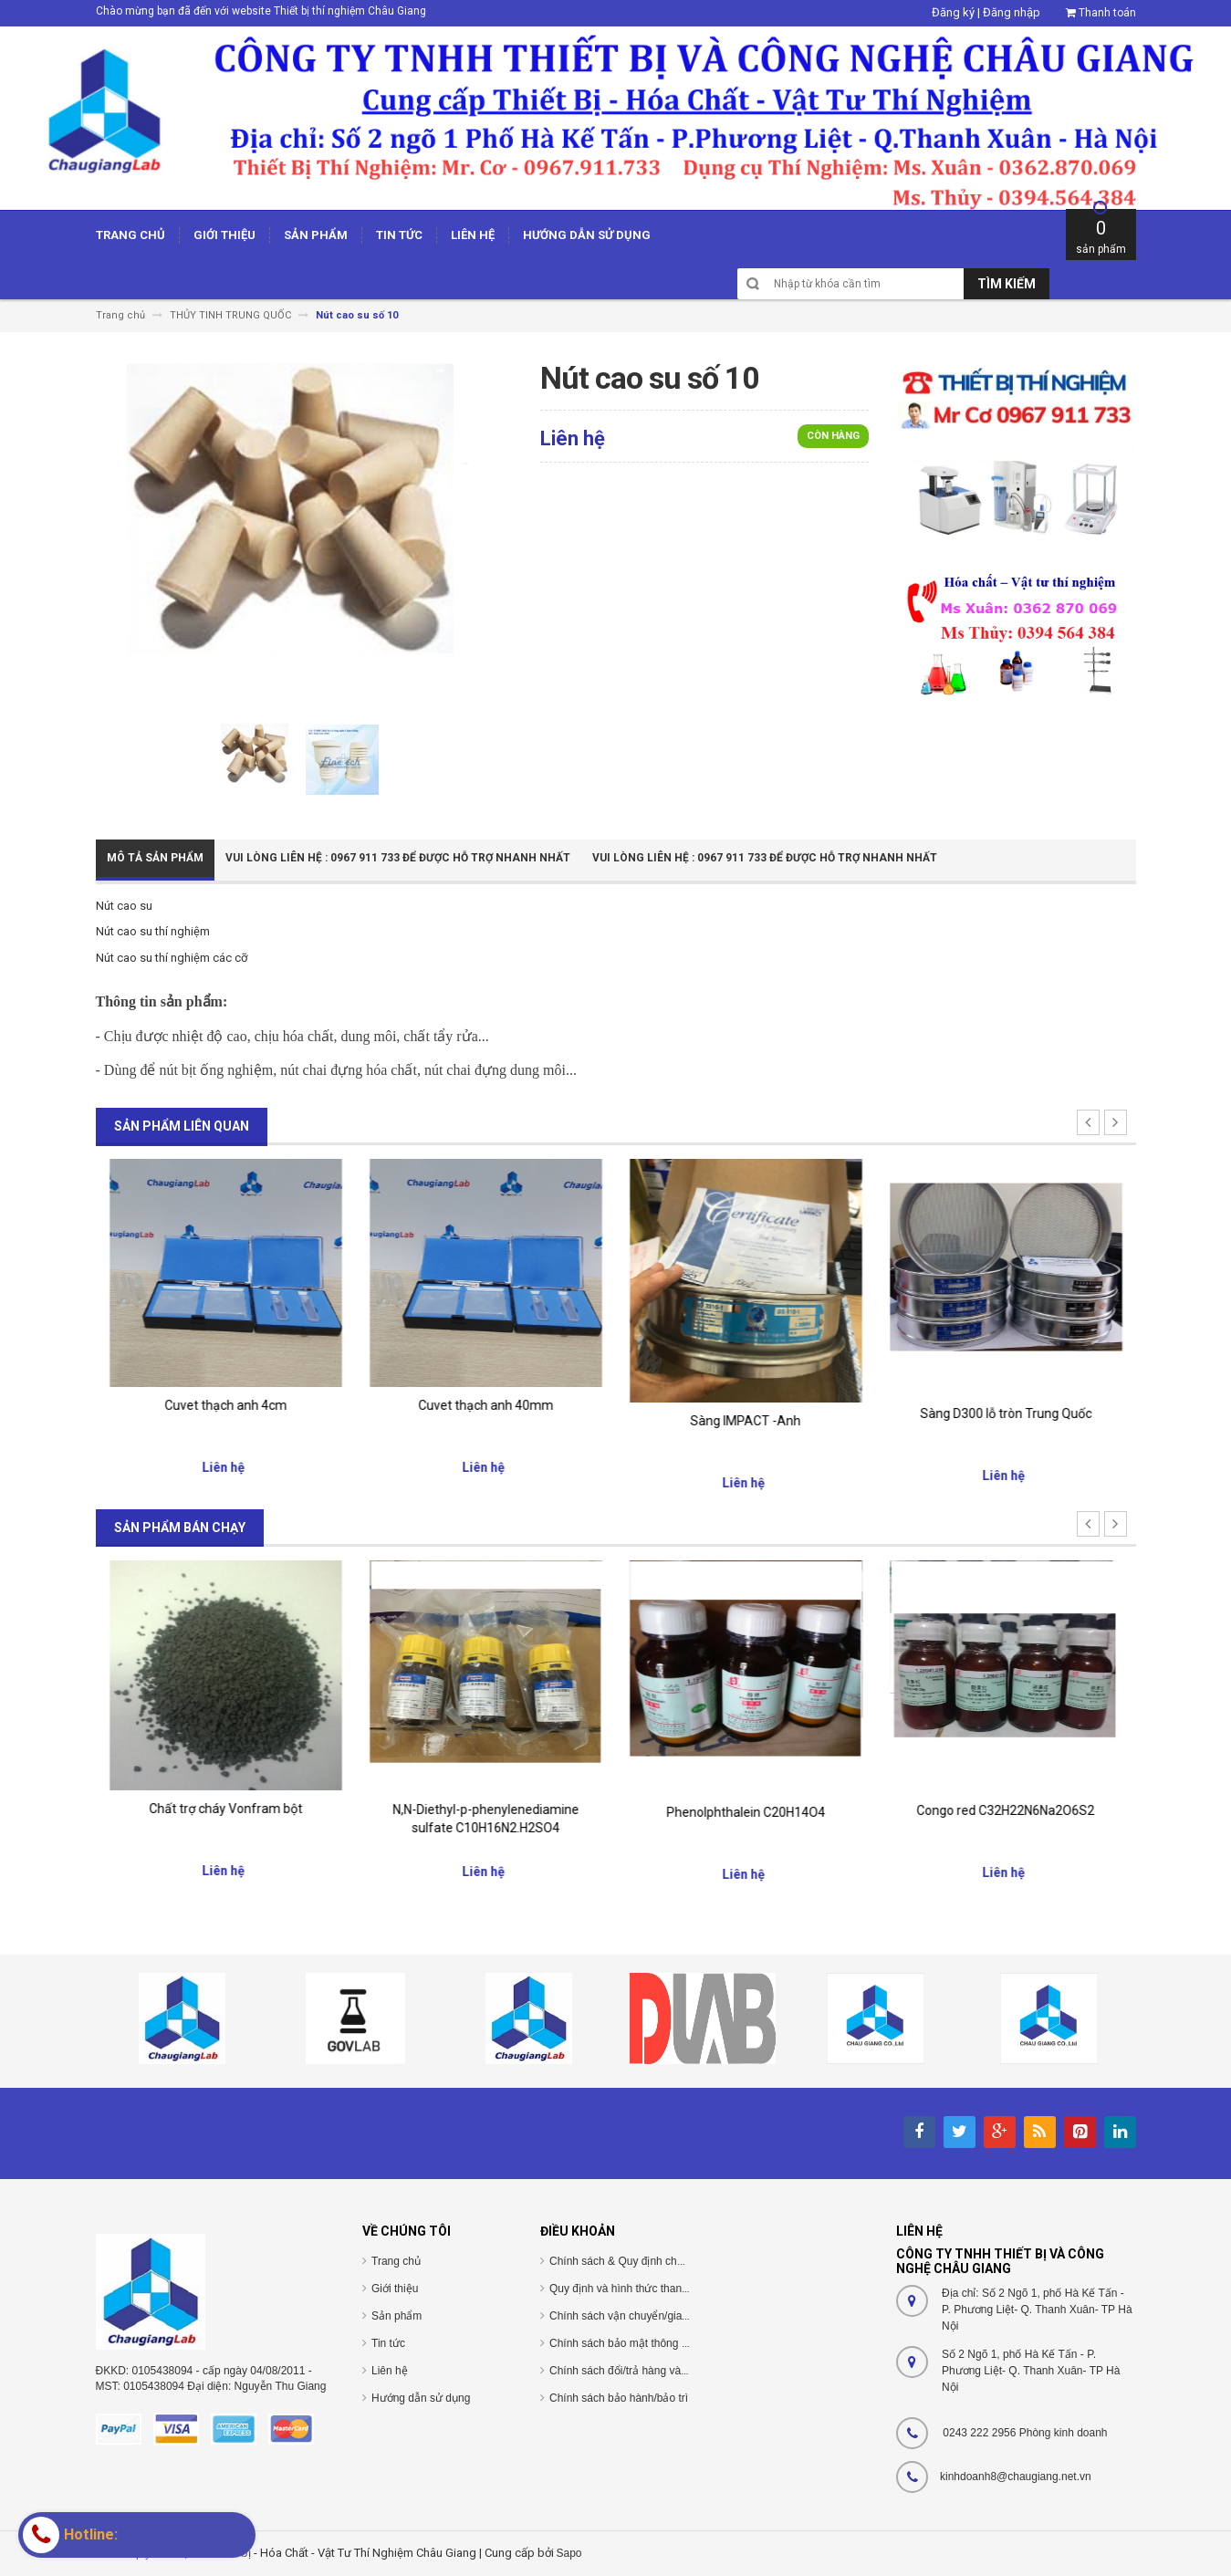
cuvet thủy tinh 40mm (225, 1404)
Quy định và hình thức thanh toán (630, 2288)
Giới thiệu (394, 2288)
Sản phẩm (396, 2316)
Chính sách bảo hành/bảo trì (618, 2398)
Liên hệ (389, 2370)
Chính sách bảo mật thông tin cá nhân (642, 2343)
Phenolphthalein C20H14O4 (1005, 1812)
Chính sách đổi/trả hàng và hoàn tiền (639, 2370)
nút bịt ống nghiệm (216, 1070)
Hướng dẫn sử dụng (420, 2398)
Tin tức (388, 2343)
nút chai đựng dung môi (495, 1070)
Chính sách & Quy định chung (622, 2261)
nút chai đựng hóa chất (348, 1070)
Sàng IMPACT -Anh (1006, 1420)
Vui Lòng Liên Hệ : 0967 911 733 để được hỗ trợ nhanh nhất (397, 857)
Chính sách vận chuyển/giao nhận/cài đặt (650, 2316)
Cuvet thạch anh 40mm (745, 1405)
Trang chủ (396, 2261)
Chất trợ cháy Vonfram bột (485, 1808)
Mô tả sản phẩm (155, 857)
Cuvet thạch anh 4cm (485, 1405)
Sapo (569, 2553)
